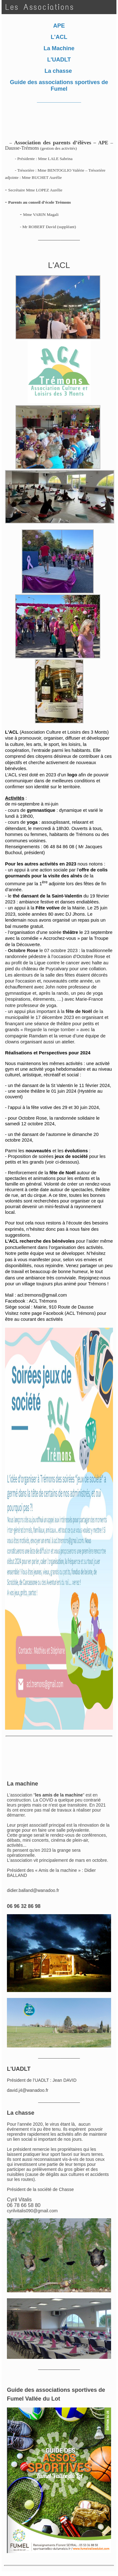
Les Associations (39, 7)
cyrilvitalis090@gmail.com (32, 2210)
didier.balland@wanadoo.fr (33, 1890)
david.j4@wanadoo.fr (27, 2090)
